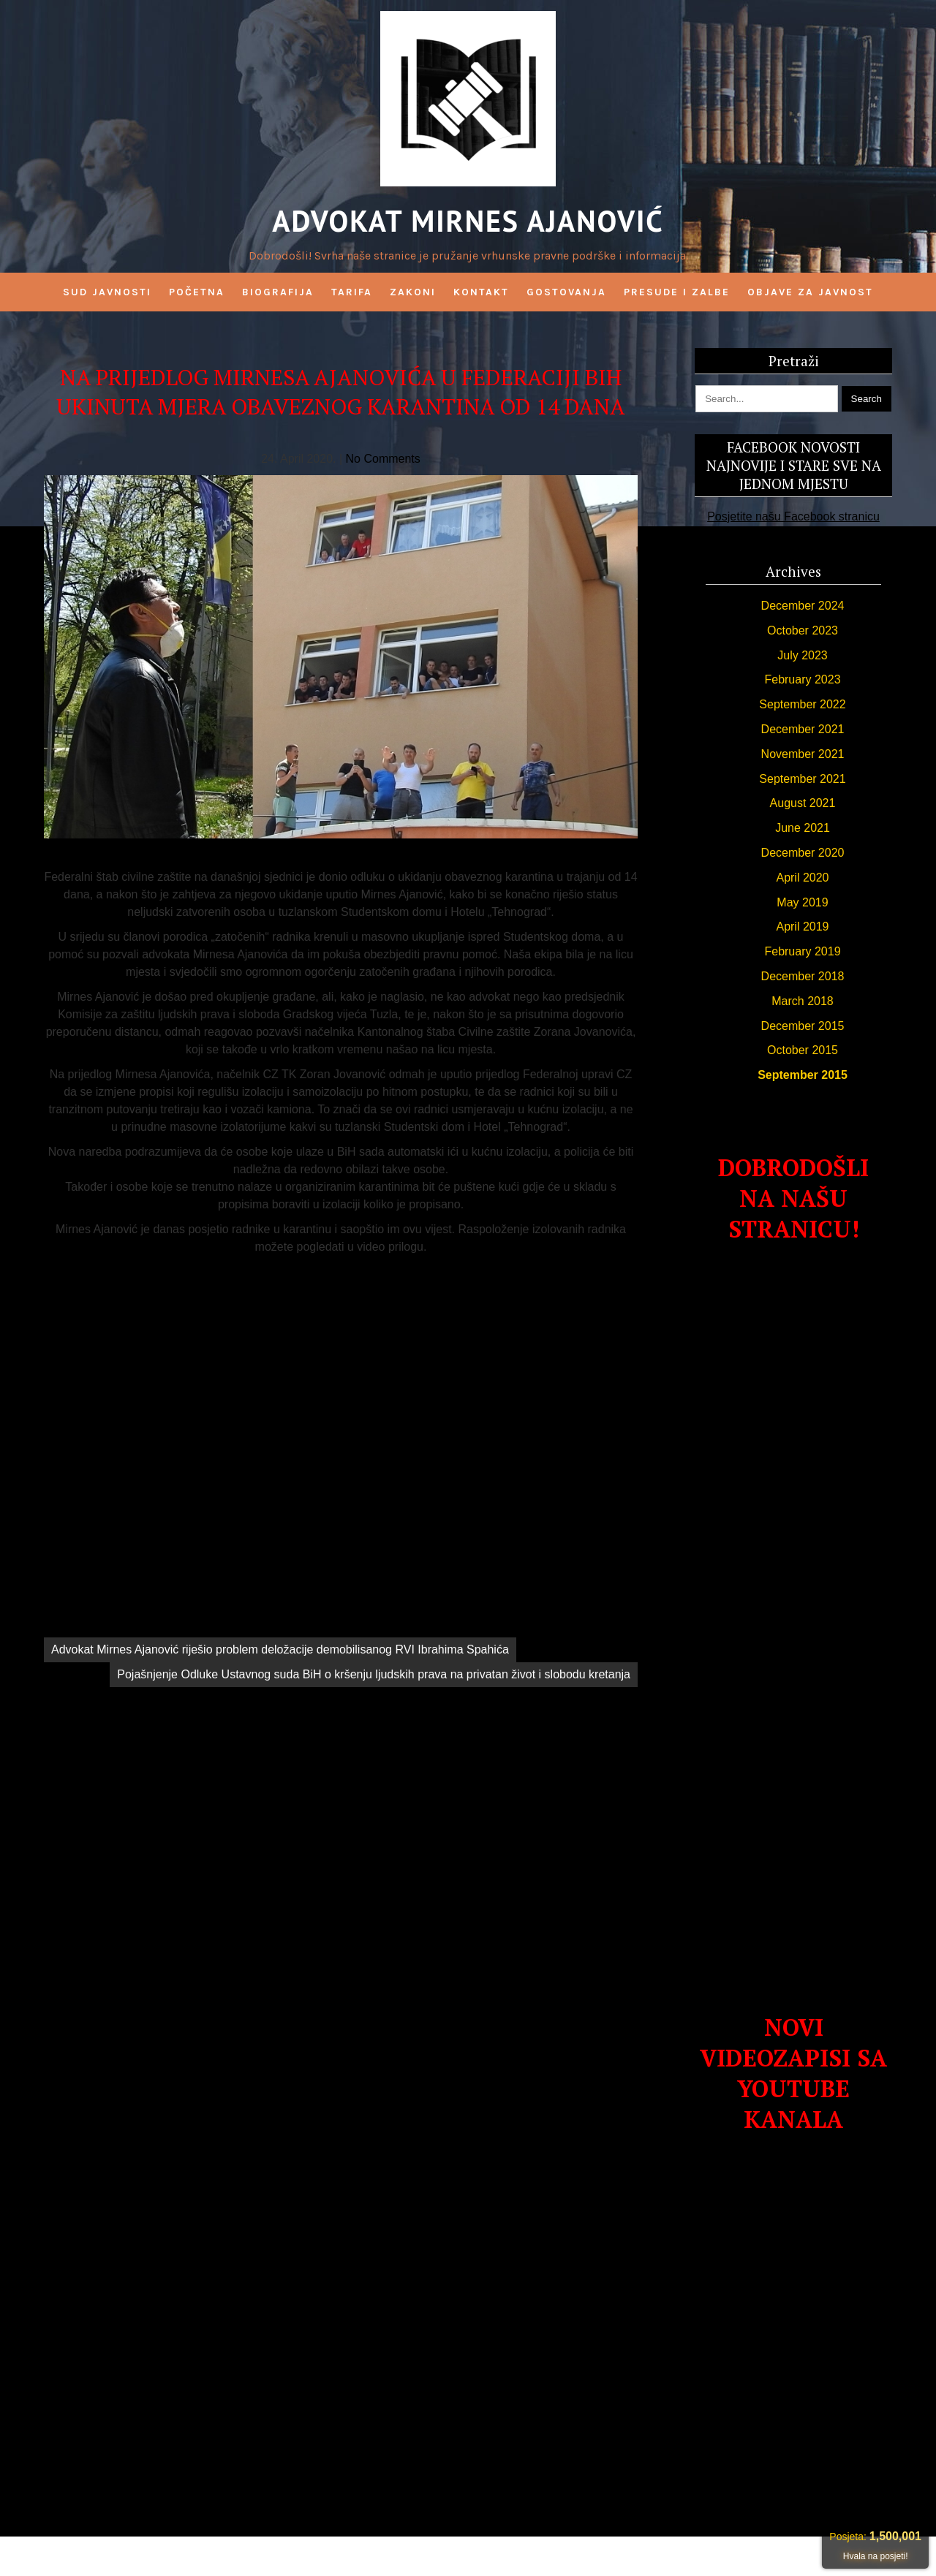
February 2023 (802, 679)
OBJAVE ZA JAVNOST (810, 292)
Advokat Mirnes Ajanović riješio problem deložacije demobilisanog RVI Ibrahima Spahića (280, 1649)
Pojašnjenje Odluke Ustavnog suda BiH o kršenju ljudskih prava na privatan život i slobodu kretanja (373, 1674)
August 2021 (803, 803)
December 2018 (803, 976)
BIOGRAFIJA (278, 292)
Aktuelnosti (340, 1617)
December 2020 (803, 852)
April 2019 (802, 926)
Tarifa (351, 292)
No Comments (383, 458)
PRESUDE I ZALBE (677, 292)
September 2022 (802, 704)
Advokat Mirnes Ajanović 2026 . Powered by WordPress (467, 2556)
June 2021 (802, 828)
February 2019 (802, 951)
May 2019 (802, 902)
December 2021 (803, 729)
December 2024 (803, 605)
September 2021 (802, 779)
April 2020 (802, 877)
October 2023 (802, 630)
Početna (196, 292)
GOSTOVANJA (566, 292)
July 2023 (802, 655)
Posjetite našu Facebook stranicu (793, 516)
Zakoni (413, 292)
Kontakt (481, 292)
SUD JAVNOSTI (107, 292)
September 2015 (803, 1075)
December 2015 (803, 1026)
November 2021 (803, 754)
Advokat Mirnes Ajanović (467, 221)
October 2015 (802, 1050)
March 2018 (802, 1001)
